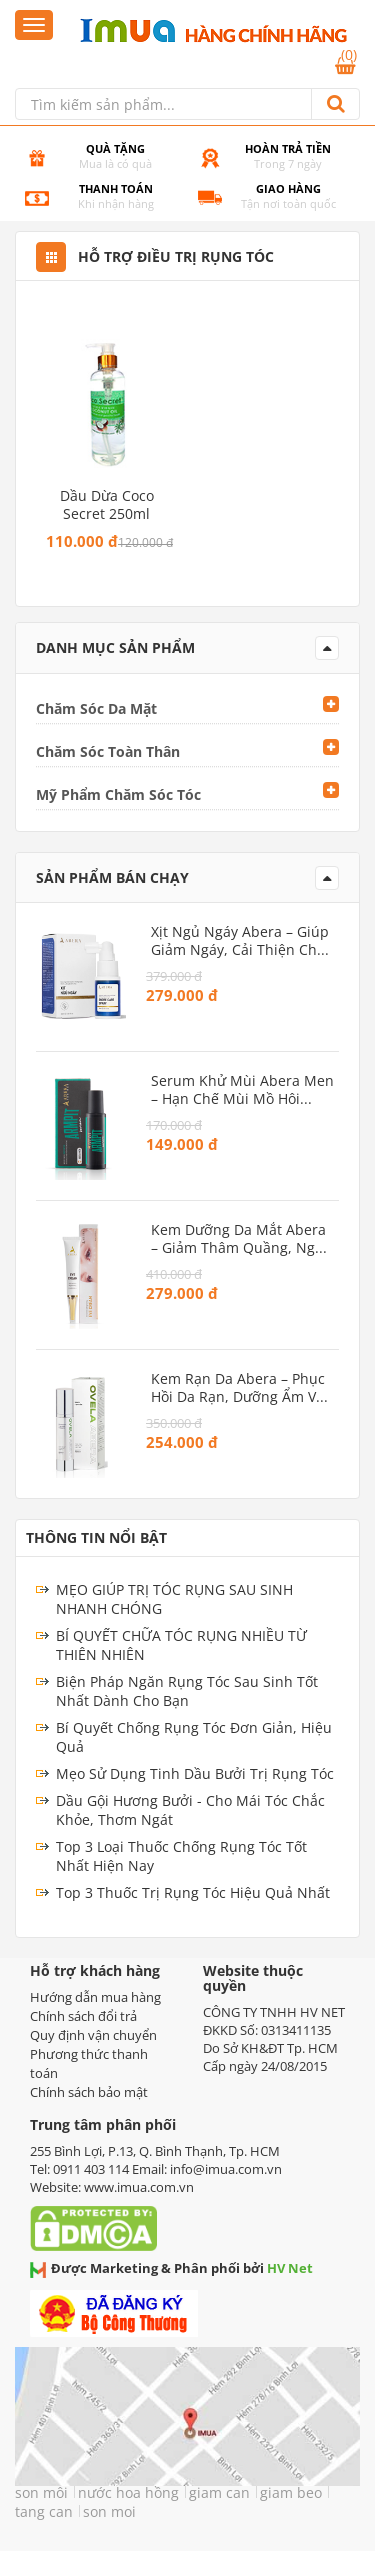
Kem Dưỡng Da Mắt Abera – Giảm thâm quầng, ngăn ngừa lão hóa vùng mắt (241, 1239)
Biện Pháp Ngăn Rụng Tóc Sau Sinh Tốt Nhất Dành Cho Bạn (187, 1691)
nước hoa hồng (128, 2492)
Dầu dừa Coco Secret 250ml (107, 505)
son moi (109, 2511)
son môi (41, 2492)
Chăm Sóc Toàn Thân (108, 751)
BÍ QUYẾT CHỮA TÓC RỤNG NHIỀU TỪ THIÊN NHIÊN (181, 1645)
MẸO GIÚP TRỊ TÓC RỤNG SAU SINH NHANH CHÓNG (174, 1599)
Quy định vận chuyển (93, 2035)
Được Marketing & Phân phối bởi (171, 2268)
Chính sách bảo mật (89, 2092)
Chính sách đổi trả (83, 2016)
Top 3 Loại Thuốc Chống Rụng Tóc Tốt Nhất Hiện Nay (181, 1856)
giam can (219, 2492)
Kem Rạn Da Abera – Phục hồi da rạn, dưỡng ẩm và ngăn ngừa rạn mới (238, 1388)
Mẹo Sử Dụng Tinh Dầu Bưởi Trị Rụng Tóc (195, 1773)
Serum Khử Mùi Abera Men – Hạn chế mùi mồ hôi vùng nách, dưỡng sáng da (242, 1090)
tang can (44, 2511)
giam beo (291, 2492)
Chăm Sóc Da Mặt (96, 708)
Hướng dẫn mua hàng (95, 1997)
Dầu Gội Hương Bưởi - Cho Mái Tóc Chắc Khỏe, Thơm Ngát (190, 1810)
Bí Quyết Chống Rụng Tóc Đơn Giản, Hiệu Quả (194, 1737)
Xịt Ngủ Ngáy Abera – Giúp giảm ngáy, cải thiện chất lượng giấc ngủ (240, 941)
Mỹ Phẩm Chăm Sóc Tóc (118, 794)
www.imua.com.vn (139, 2187)
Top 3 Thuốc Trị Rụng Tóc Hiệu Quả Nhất (193, 1892)
